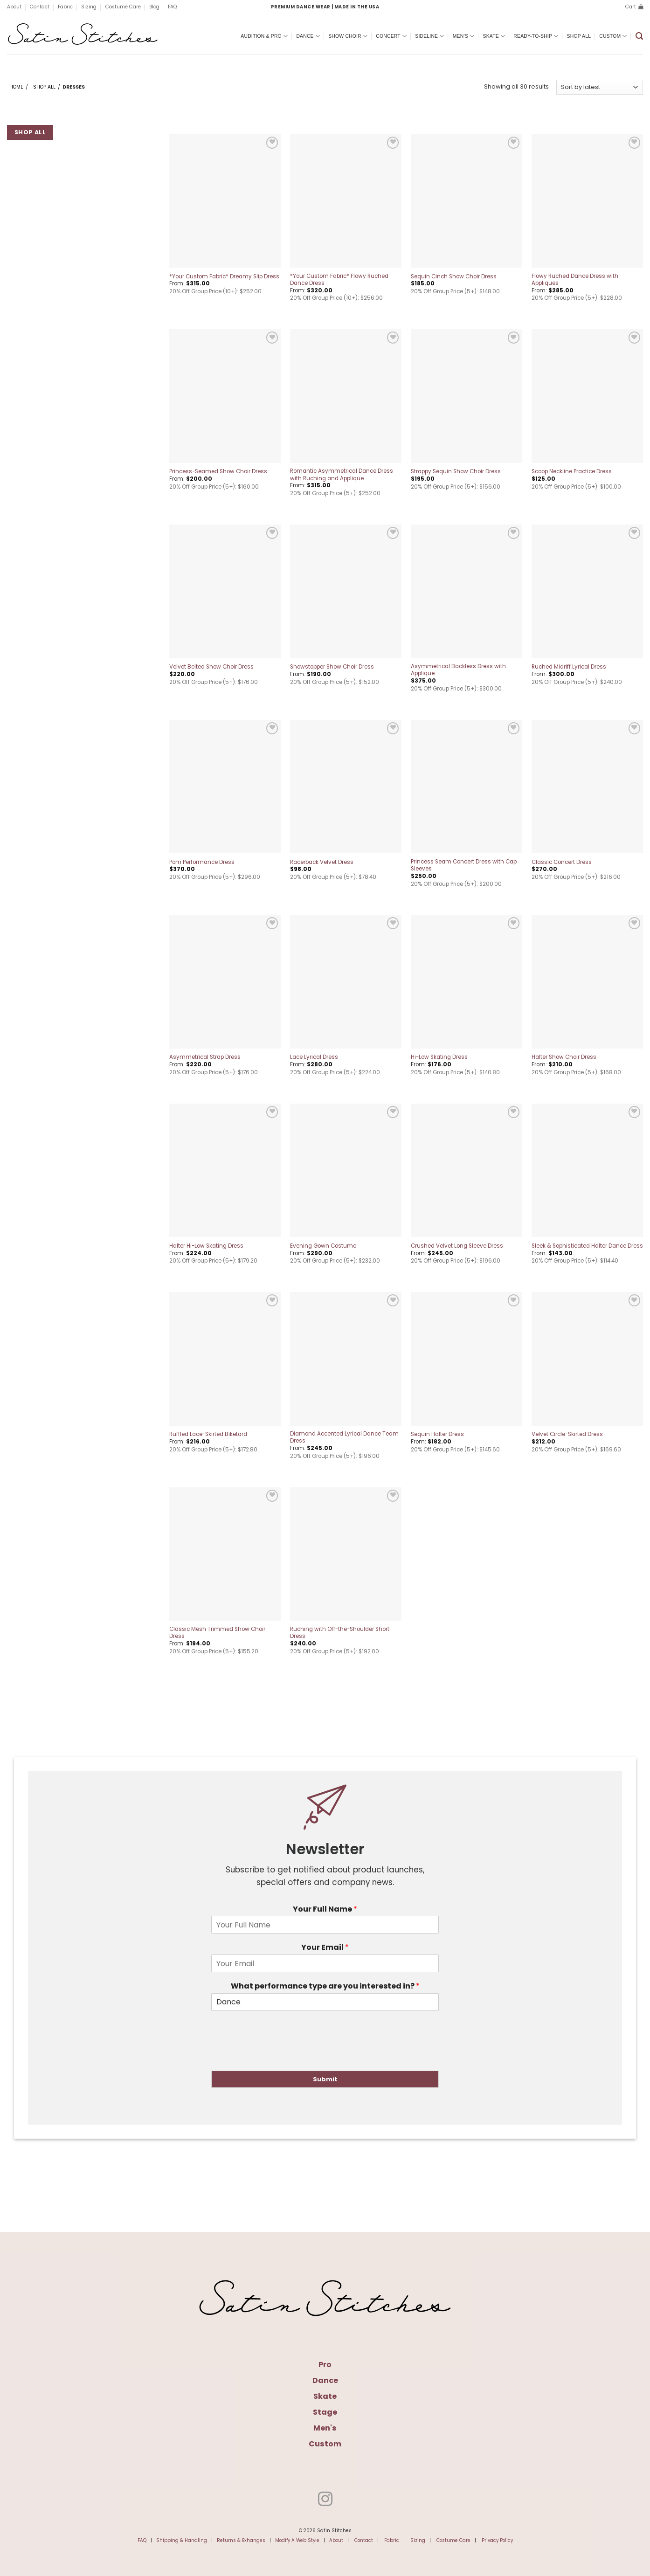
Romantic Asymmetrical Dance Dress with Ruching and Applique (341, 475)
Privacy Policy (497, 2540)
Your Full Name (325, 1909)
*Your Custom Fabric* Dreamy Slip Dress (224, 276)
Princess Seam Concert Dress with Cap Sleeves (464, 865)
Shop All (579, 36)
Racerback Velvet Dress (321, 862)
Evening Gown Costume (323, 1246)
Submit (325, 2079)
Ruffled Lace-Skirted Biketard (208, 1434)
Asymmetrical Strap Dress (205, 1057)
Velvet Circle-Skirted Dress (567, 1434)
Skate (494, 36)
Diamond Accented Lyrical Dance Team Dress (344, 1437)
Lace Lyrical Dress (314, 1057)
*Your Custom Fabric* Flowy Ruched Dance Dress (339, 280)
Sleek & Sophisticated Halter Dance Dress (587, 1246)
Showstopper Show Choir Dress (332, 666)
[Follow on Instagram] (325, 2500)
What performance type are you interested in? (325, 1986)
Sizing (89, 6)
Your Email (325, 1948)
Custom (613, 36)
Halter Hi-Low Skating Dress (206, 1246)
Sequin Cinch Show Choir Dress (454, 276)
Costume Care (123, 6)
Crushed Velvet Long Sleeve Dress (457, 1246)
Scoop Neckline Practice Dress (572, 471)
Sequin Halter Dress (437, 1434)
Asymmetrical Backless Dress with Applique (458, 670)
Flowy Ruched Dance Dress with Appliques (575, 280)
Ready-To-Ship (535, 36)
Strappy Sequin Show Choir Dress (456, 471)
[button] (634, 7)
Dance (308, 36)
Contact (39, 6)
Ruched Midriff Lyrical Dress (569, 666)
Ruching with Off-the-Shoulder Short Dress (339, 1633)
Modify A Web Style (297, 2540)
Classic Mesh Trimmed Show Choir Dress (217, 1633)
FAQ (172, 6)
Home (16, 86)
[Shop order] (599, 87)
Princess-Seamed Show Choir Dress (218, 471)
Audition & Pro (264, 36)
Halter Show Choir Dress (564, 1057)
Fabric (65, 6)
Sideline (429, 36)
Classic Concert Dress (562, 862)
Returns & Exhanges (241, 2540)
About (14, 6)
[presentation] (282, 2055)
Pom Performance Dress (202, 862)
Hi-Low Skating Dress (439, 1057)
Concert (391, 36)
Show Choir (347, 36)
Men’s (464, 36)
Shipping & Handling (181, 2540)
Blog (154, 6)
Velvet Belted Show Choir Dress (211, 666)
